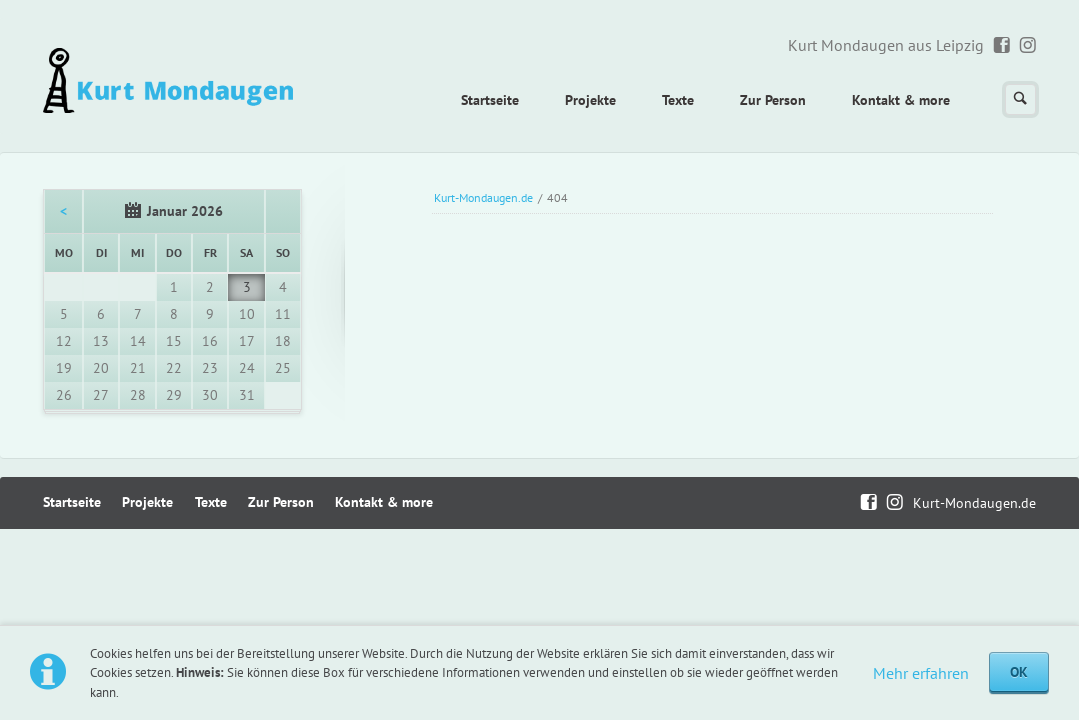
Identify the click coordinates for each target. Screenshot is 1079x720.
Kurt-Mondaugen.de (483, 197)
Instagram (1028, 46)
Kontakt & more (901, 100)
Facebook (1002, 46)
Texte (678, 100)
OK (1019, 672)
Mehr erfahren (921, 673)
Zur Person (773, 100)
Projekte (590, 100)
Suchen (1020, 99)
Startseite (490, 100)
